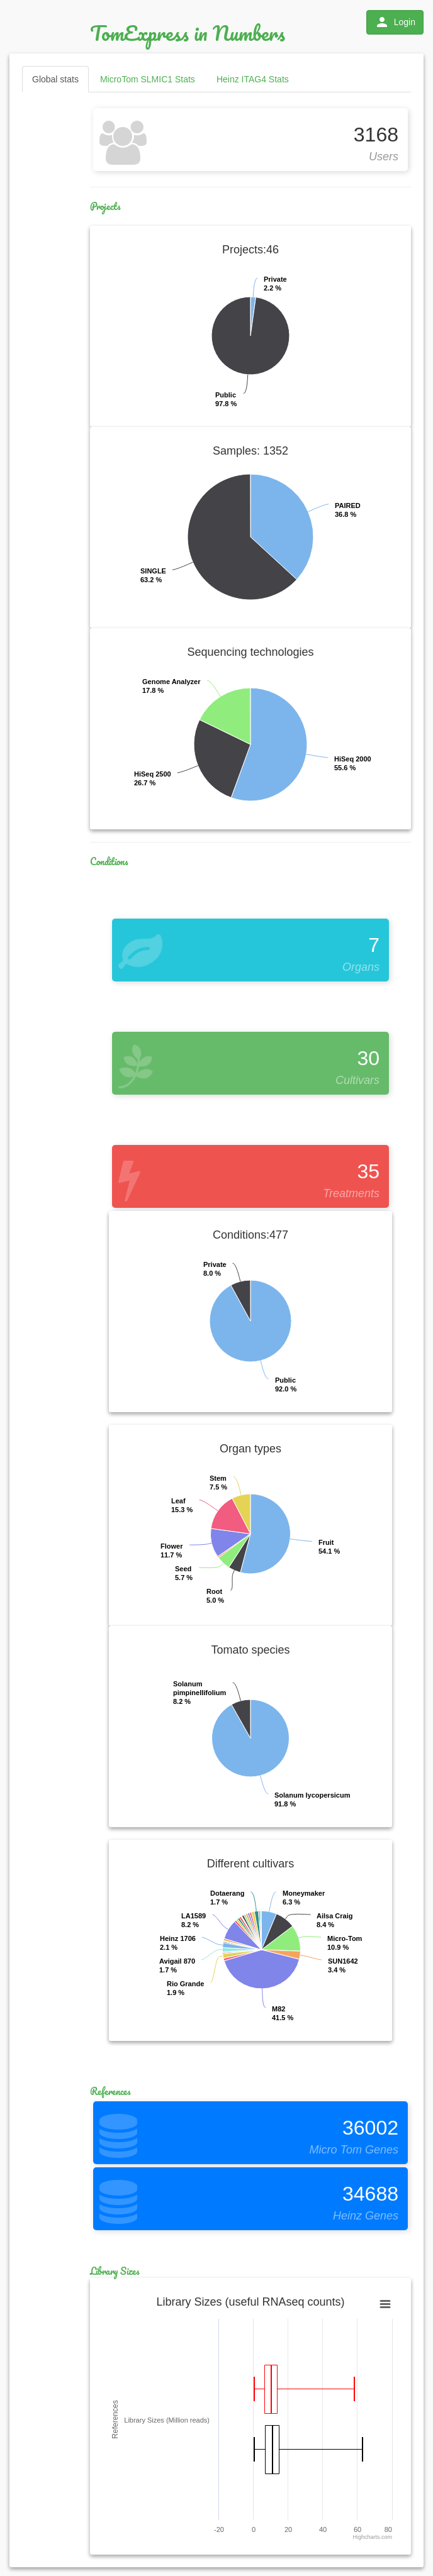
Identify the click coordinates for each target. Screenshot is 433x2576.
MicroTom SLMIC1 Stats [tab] (147, 79)
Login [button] (394, 22)
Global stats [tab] (55, 79)
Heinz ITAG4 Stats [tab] (252, 79)
